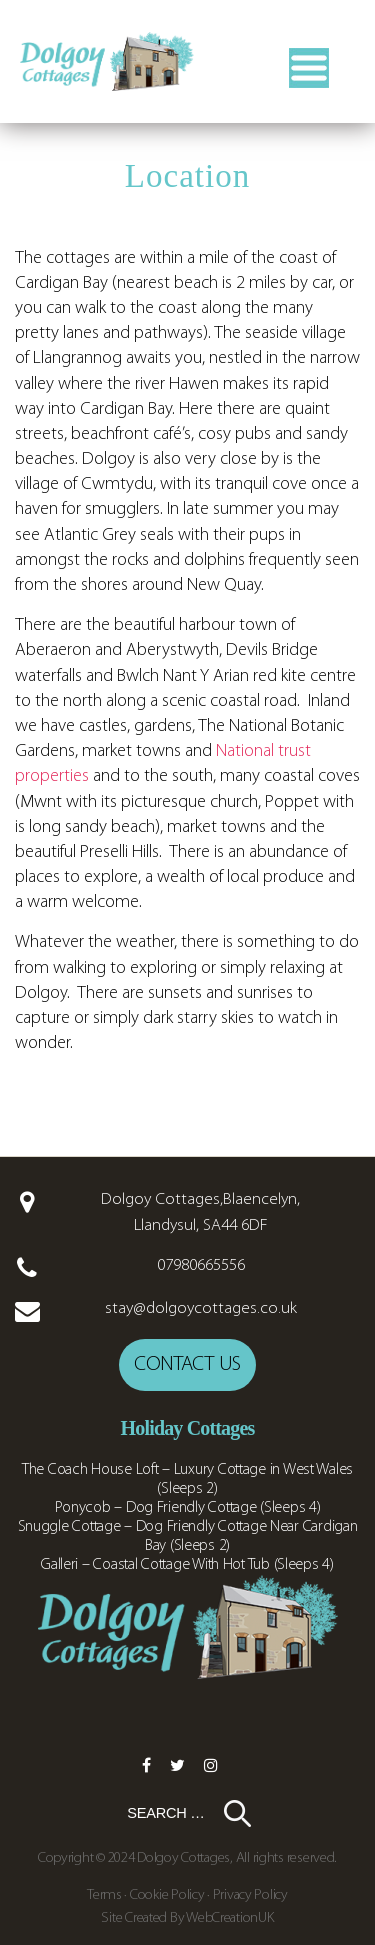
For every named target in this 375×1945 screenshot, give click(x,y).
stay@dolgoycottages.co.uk (201, 1308)
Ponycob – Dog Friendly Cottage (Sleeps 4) (188, 1508)
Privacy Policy (250, 1895)
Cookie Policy (167, 1895)
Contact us (187, 1364)
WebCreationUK (230, 1918)
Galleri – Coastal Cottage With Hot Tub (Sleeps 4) (187, 1565)
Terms (105, 1895)
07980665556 (201, 1265)
